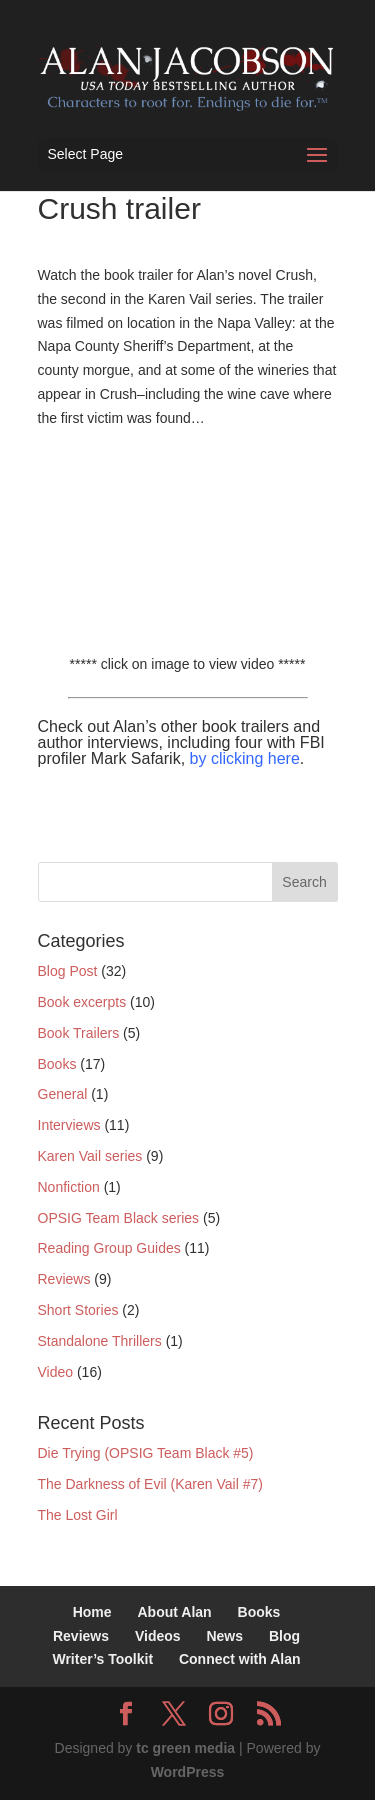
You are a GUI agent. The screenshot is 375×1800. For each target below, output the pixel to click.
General (63, 1094)
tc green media (185, 1748)
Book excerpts (82, 1002)
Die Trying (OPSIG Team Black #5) (146, 1453)
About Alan (174, 1612)
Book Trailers (79, 1033)
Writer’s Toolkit (102, 1659)
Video (56, 1372)
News (224, 1636)
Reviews (64, 1279)
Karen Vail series (90, 1156)
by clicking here (245, 758)
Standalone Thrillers (100, 1341)
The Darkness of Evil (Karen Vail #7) (150, 1484)
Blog (284, 1636)
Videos (158, 1636)
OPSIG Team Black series (119, 1218)
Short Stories (78, 1310)
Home (92, 1612)
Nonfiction (69, 1187)
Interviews (69, 1125)
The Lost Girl (78, 1515)
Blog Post (68, 971)
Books (57, 1064)
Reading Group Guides (109, 1248)
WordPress (188, 1772)
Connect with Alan (240, 1659)
